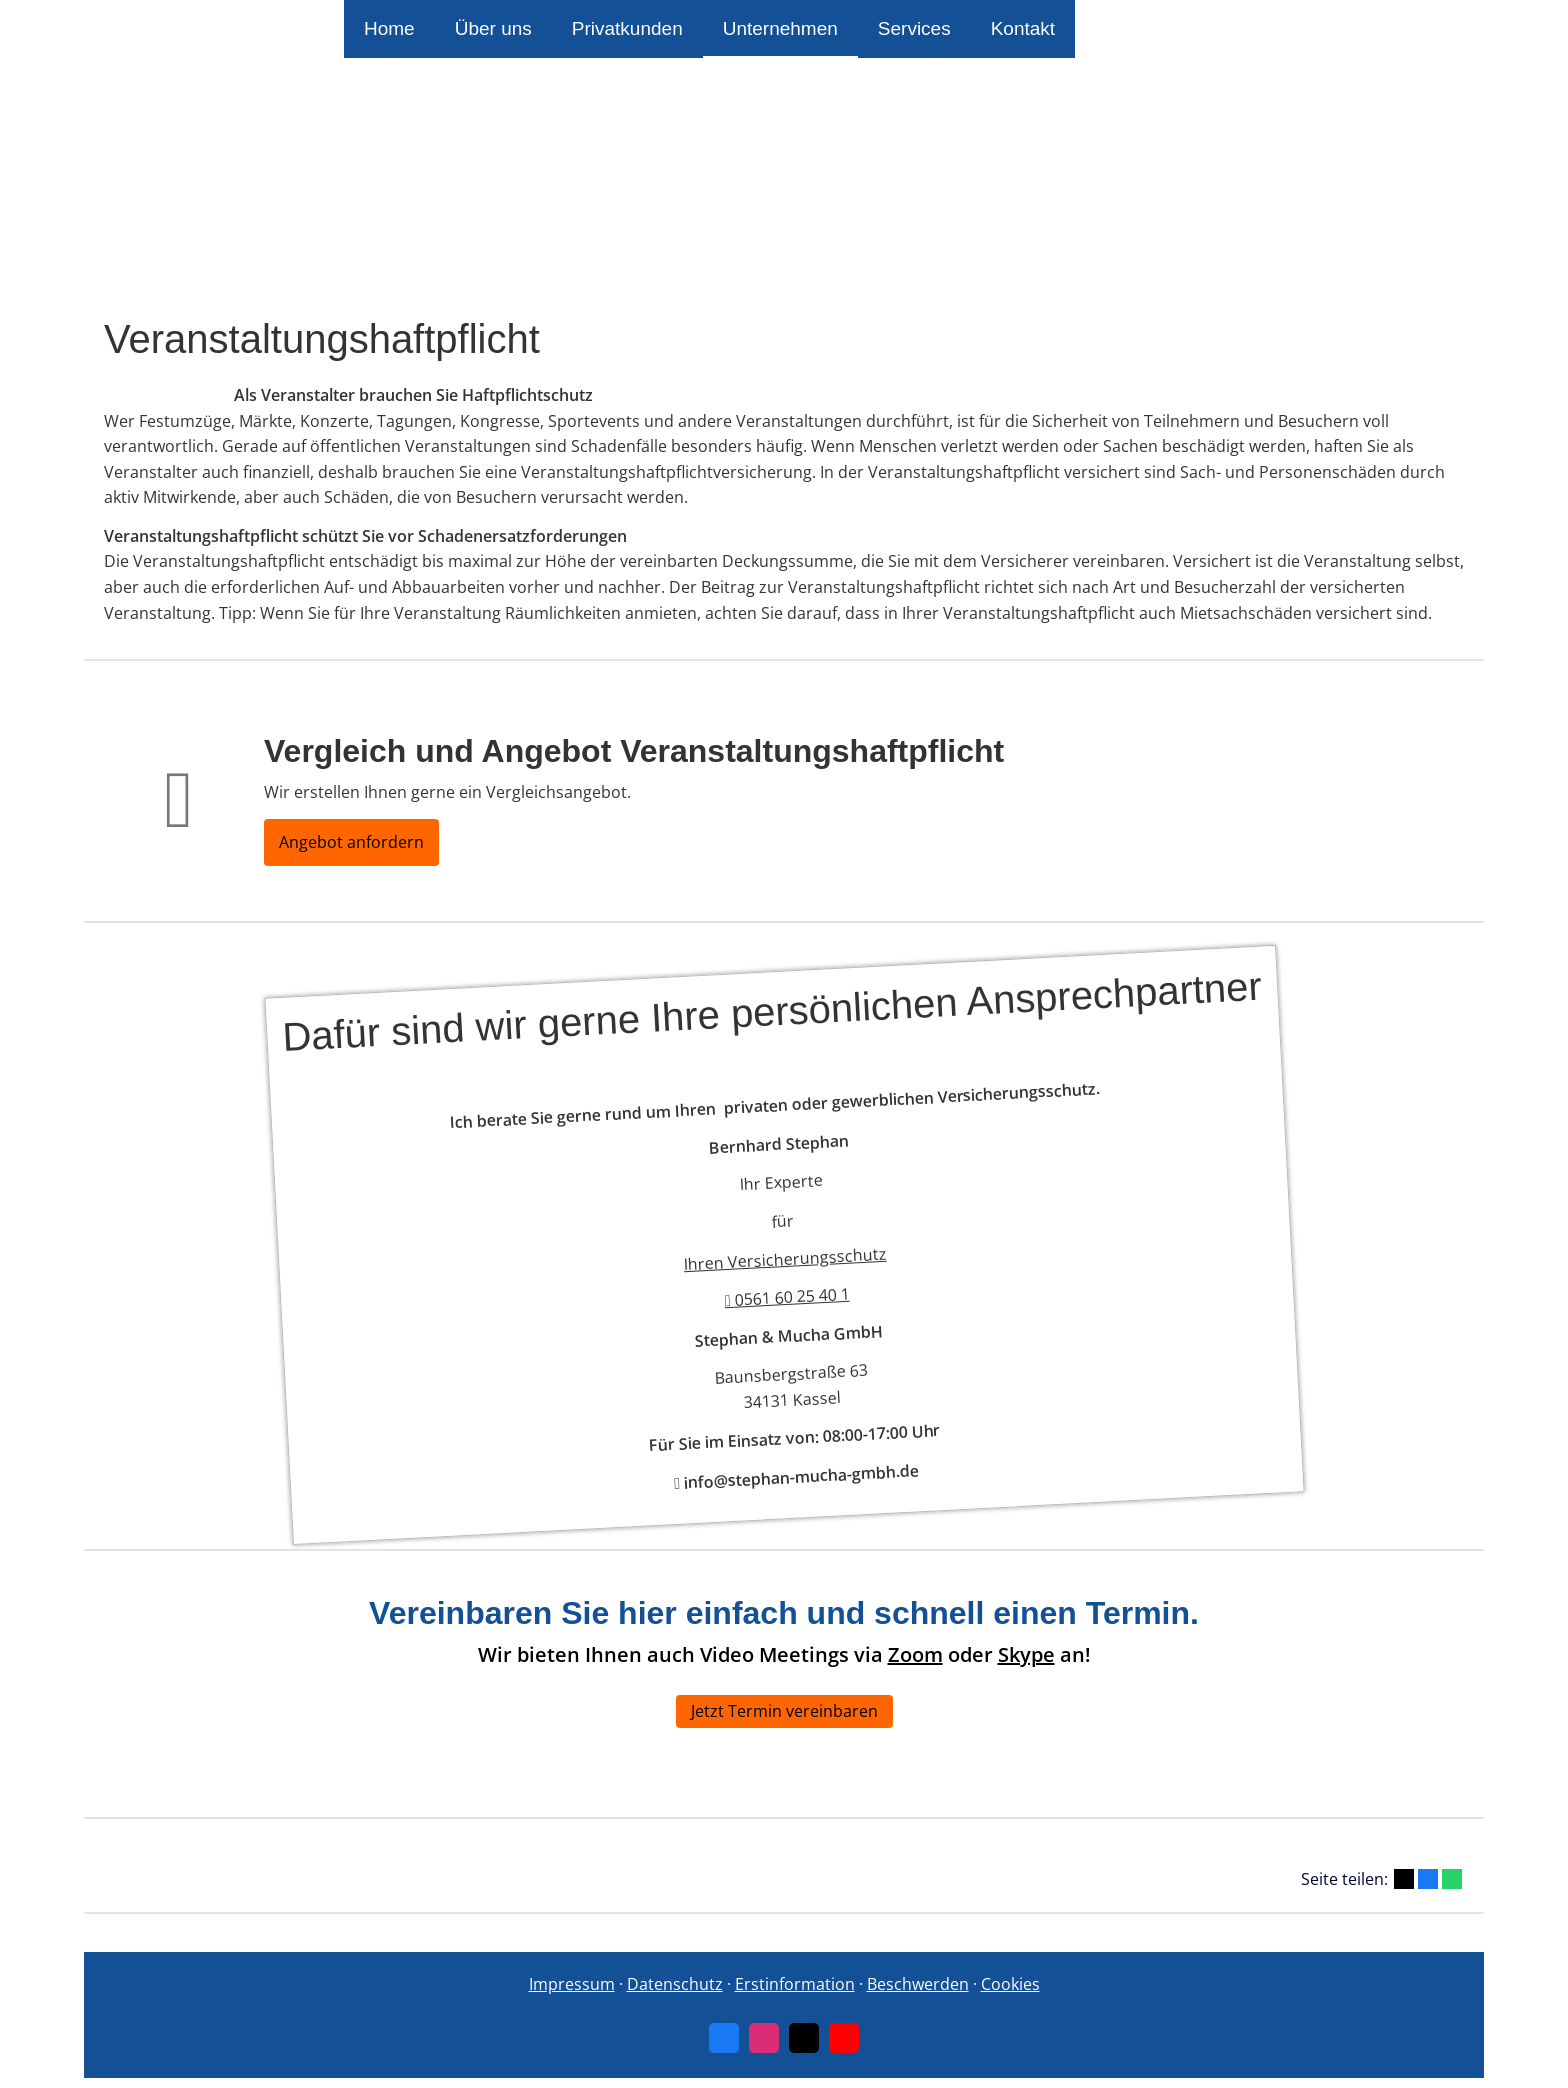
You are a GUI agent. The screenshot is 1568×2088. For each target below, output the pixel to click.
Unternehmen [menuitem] (780, 28)
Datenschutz (675, 1984)
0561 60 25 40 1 (787, 1297)
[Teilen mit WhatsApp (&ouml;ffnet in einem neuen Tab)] (1452, 1879)
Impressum (572, 1984)
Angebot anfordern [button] (351, 842)
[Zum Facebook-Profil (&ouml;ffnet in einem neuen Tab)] (724, 2038)
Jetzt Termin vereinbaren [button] (784, 1711)
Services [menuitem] (914, 28)
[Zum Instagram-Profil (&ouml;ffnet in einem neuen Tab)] (764, 2038)
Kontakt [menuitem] (1023, 28)
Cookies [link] (1010, 1984)
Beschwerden (918, 1984)
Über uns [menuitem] (493, 28)
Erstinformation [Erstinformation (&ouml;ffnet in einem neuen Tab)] (795, 1984)
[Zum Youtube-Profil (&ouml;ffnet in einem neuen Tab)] (844, 2038)
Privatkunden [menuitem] (627, 28)
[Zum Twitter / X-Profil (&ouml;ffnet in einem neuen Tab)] (804, 2038)
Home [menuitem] (389, 28)
